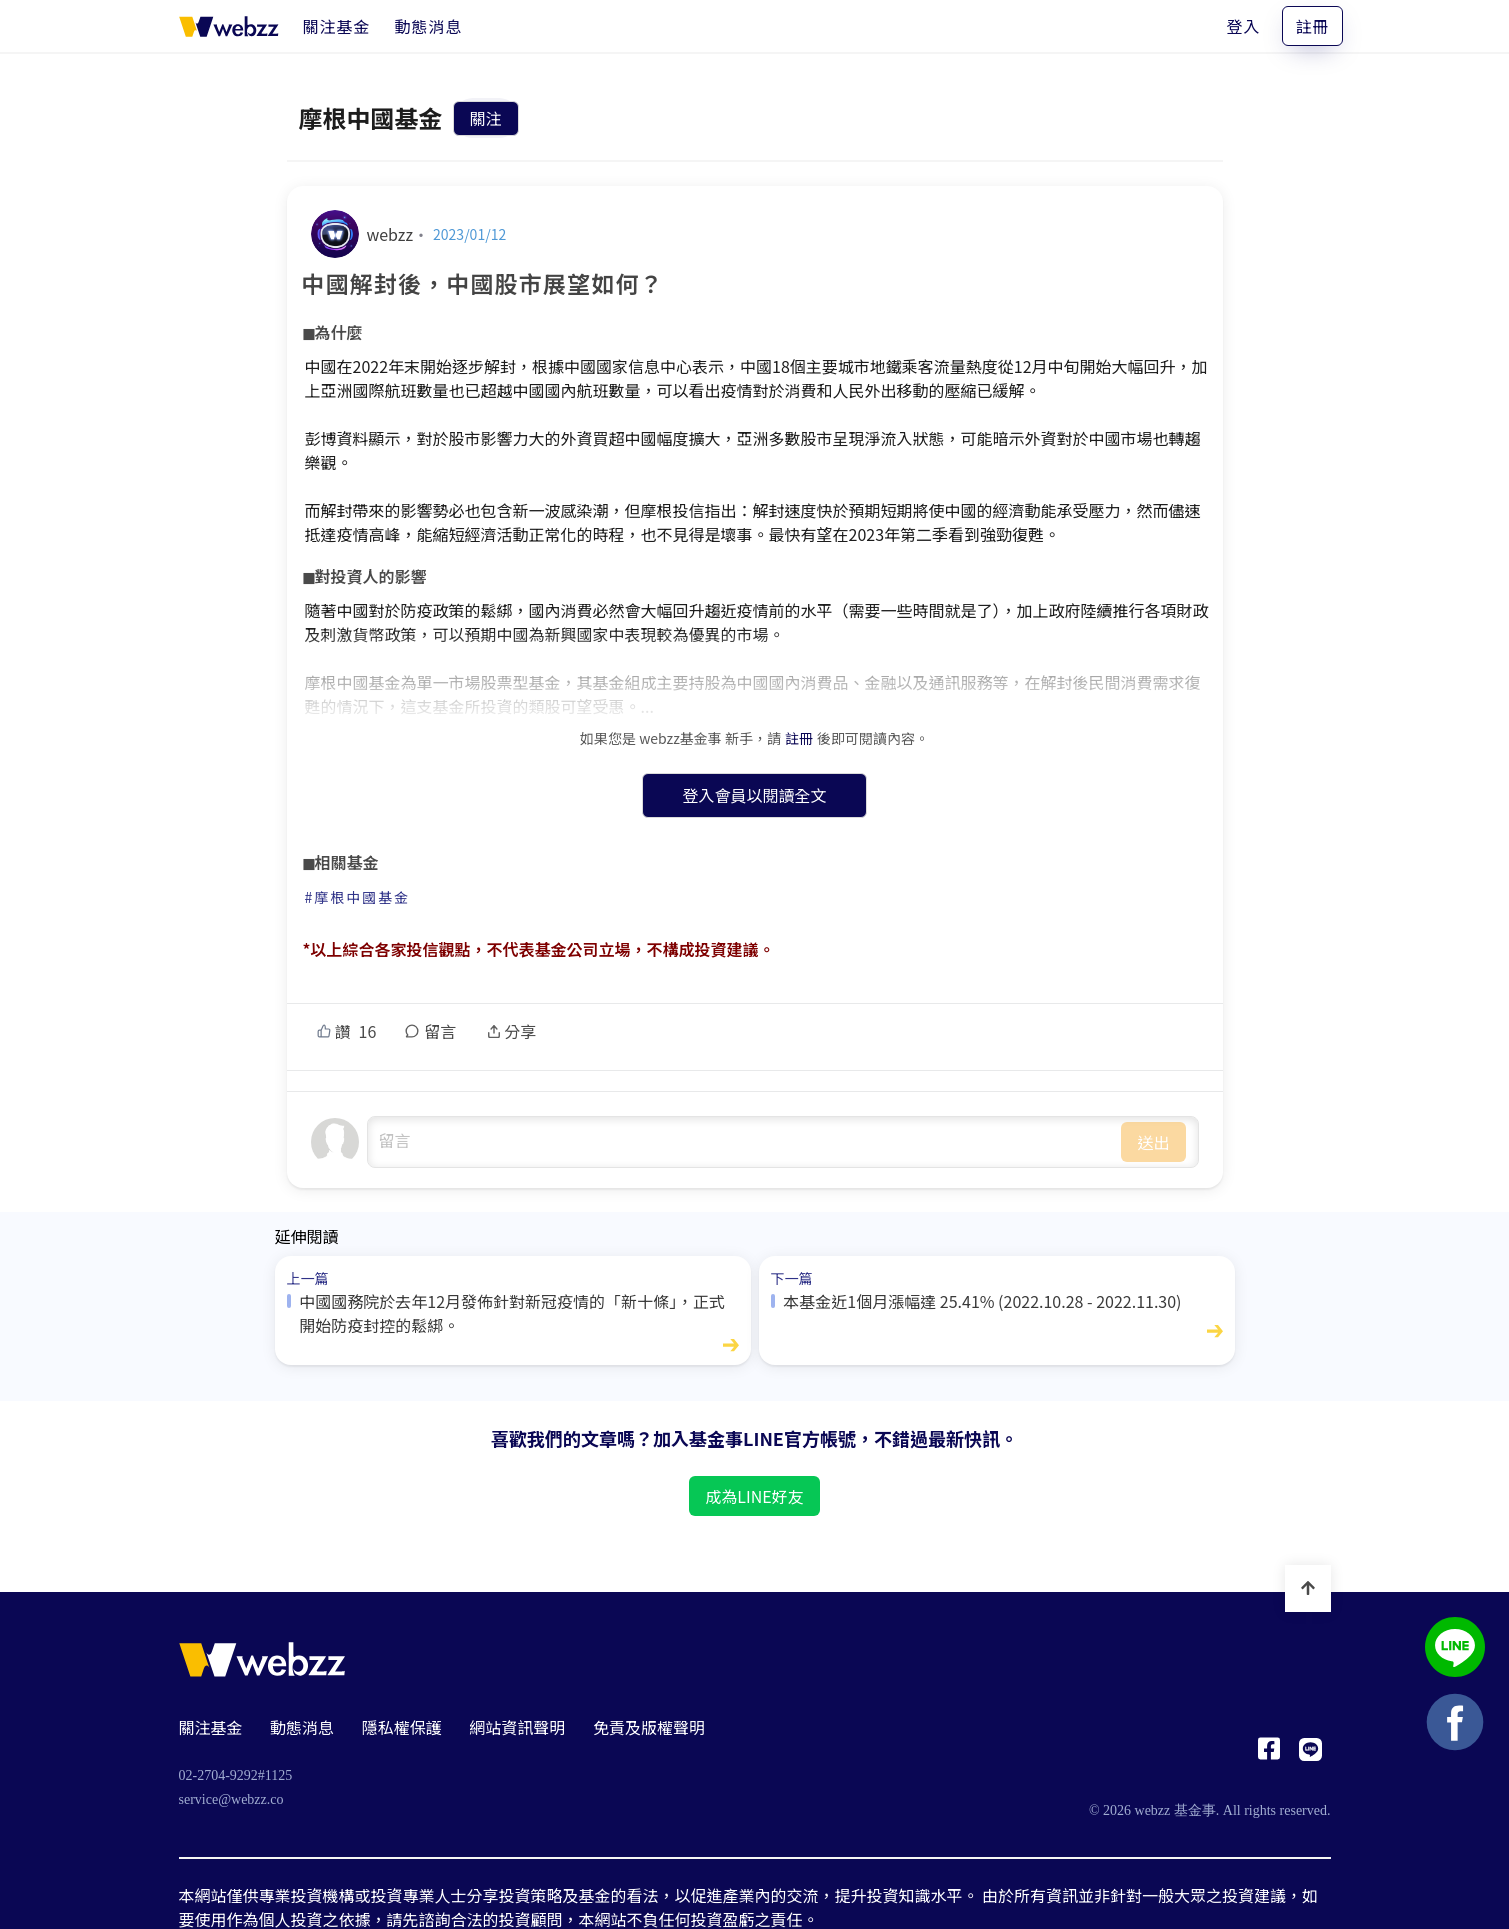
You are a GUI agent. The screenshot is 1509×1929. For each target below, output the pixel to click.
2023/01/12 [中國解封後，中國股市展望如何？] (469, 234)
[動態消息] (429, 26)
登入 (1243, 26)
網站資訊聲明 (517, 1727)
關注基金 (211, 1727)
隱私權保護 (402, 1727)
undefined (745, 1142)
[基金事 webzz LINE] (1310, 1754)
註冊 (1312, 26)
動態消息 (302, 1727)
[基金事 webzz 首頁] (229, 26)
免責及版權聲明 (649, 1727)
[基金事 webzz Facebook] (1269, 1754)
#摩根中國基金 (358, 897)
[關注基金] (337, 26)
